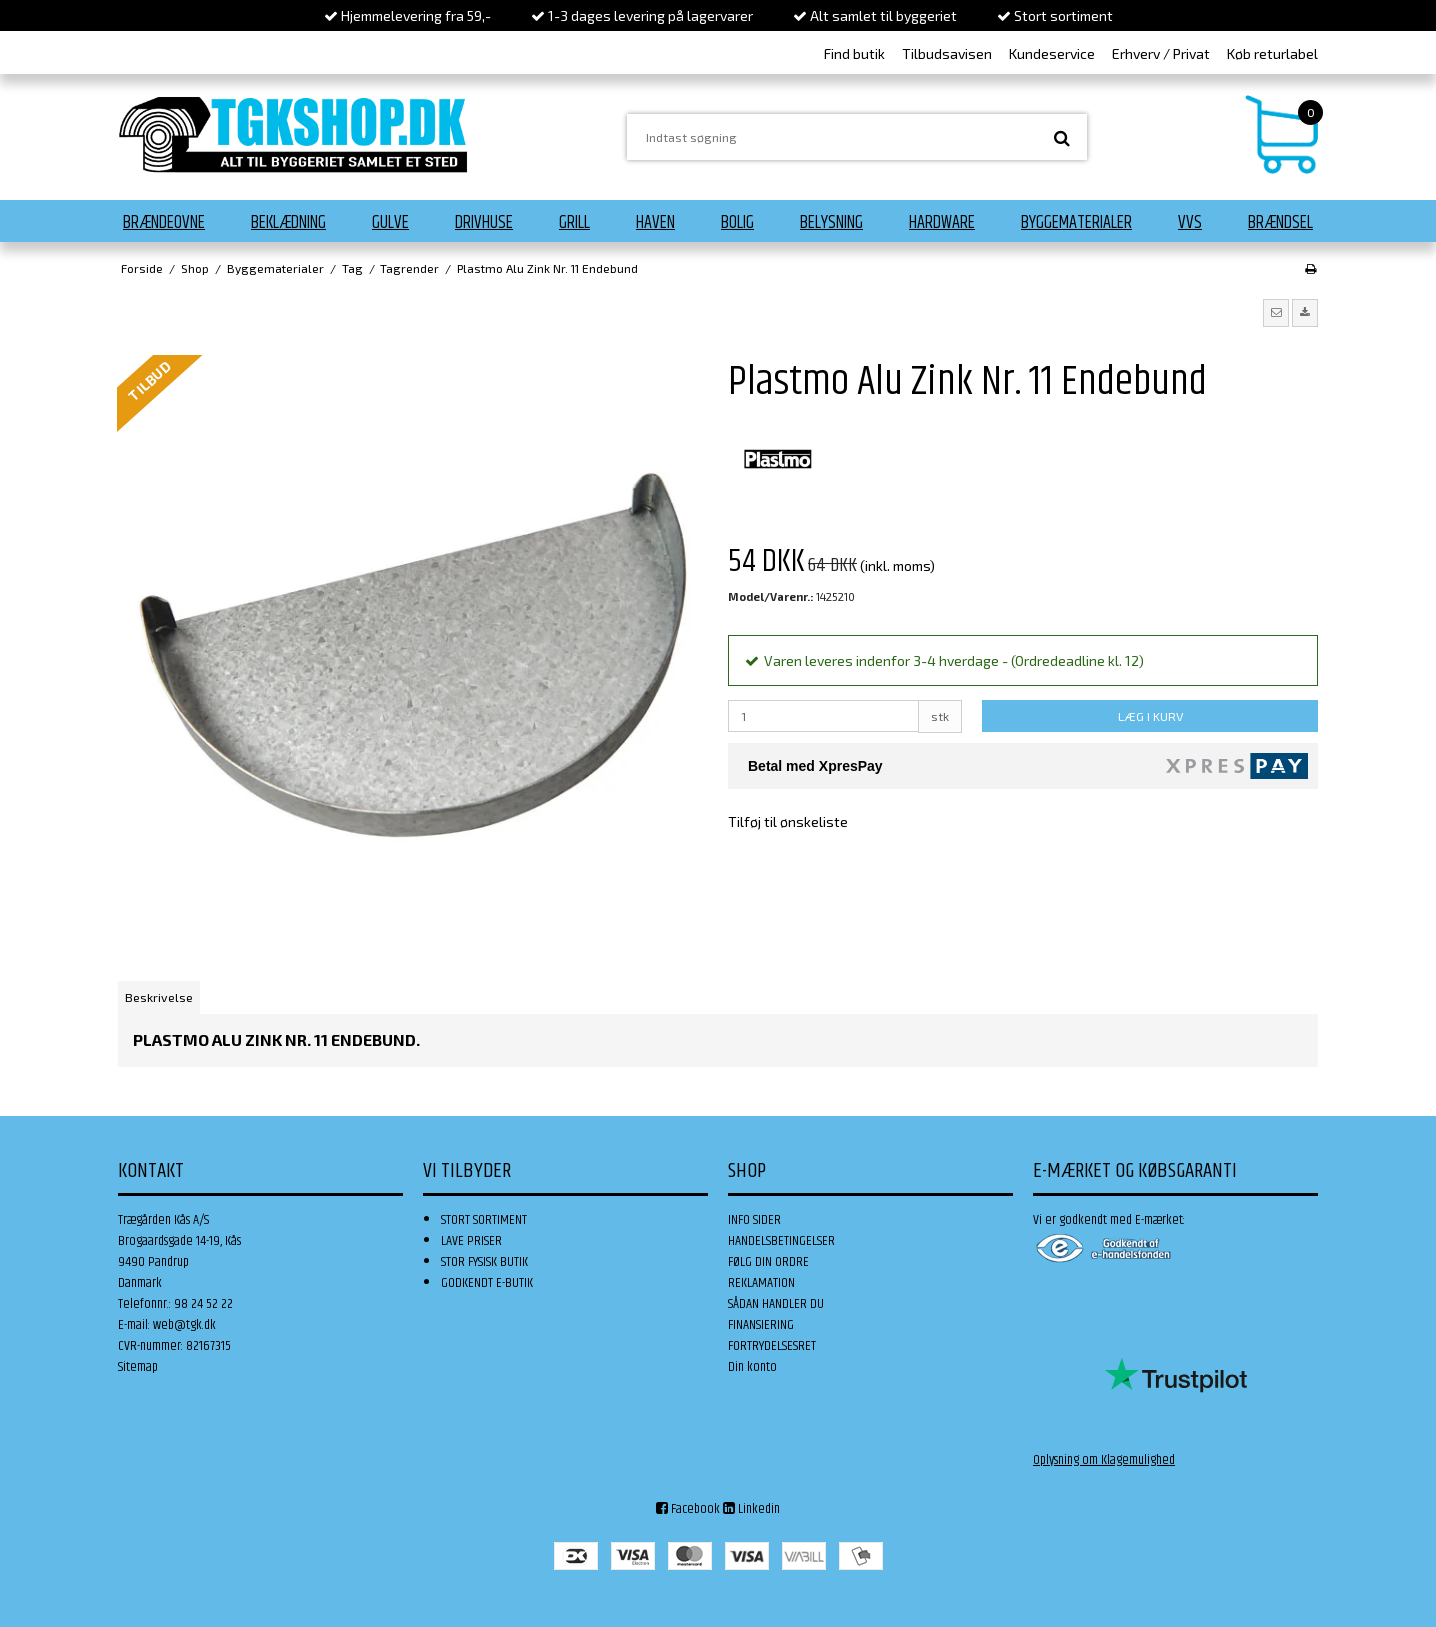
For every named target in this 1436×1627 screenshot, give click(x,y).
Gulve (390, 223)
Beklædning (288, 223)
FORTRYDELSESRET (772, 1346)
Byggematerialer (1076, 223)
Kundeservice (1052, 53)
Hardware (942, 223)
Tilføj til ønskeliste (788, 821)
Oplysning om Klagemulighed (1104, 1460)
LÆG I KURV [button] (1150, 716)
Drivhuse (484, 223)
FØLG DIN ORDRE (768, 1262)
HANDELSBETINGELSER (781, 1241)
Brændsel (1280, 223)
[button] (1276, 313)
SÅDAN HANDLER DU (776, 1304)
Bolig (737, 223)
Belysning (831, 223)
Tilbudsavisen (947, 53)
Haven (655, 223)
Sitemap (138, 1367)
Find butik (854, 53)
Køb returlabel (1272, 53)
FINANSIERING (761, 1325)
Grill (574, 223)
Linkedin (751, 1509)
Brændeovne (164, 223)
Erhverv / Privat (1161, 53)
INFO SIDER (754, 1220)
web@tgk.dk (184, 1325)
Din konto (752, 1367)
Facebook (688, 1509)
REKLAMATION (761, 1283)
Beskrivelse (159, 997)
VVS (1190, 223)
